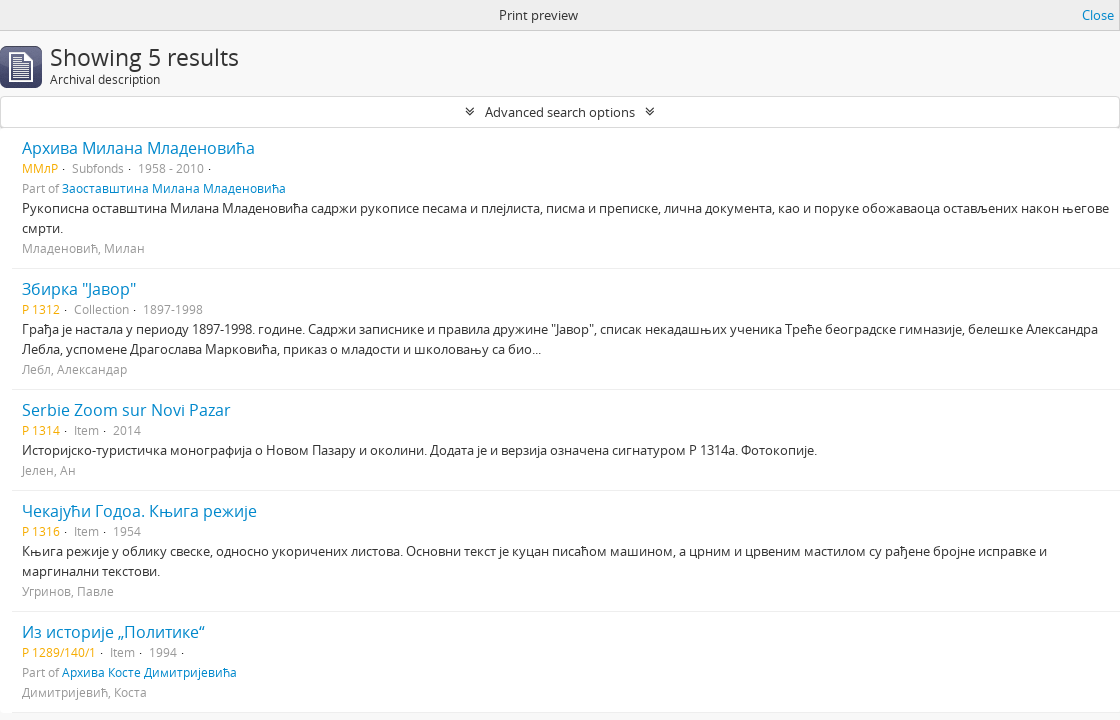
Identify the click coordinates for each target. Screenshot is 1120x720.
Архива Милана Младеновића (138, 148)
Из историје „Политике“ (113, 632)
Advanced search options (560, 112)
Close (1098, 15)
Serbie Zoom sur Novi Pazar (126, 410)
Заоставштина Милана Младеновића (174, 188)
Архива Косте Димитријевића (149, 672)
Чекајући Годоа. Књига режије (139, 511)
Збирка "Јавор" (79, 289)
